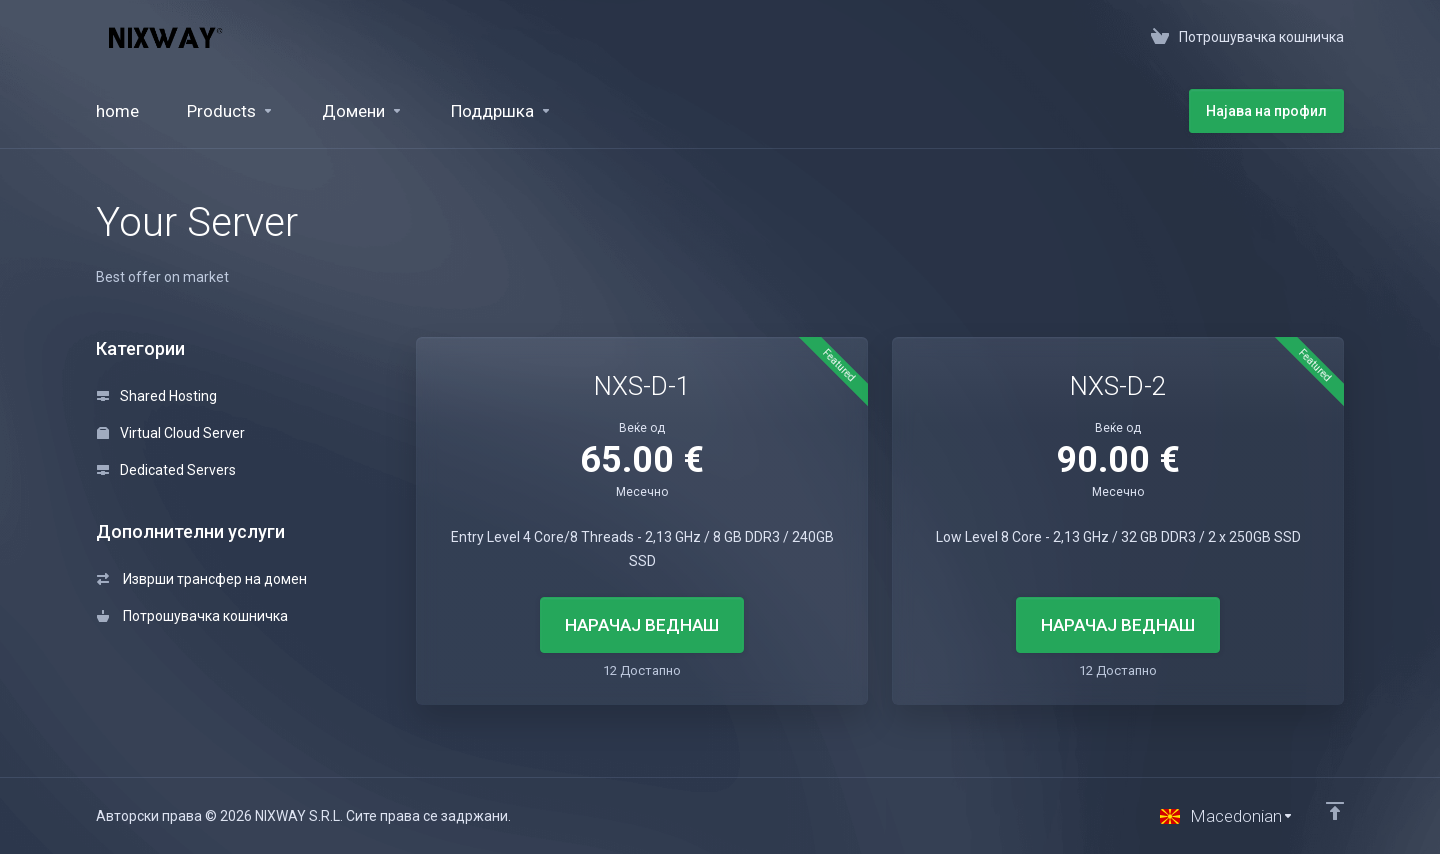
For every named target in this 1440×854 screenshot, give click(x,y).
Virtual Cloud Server (171, 433)
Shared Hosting (157, 396)
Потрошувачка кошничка (192, 616)
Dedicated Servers (166, 470)
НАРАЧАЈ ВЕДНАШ (642, 625)
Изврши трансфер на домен (202, 579)
